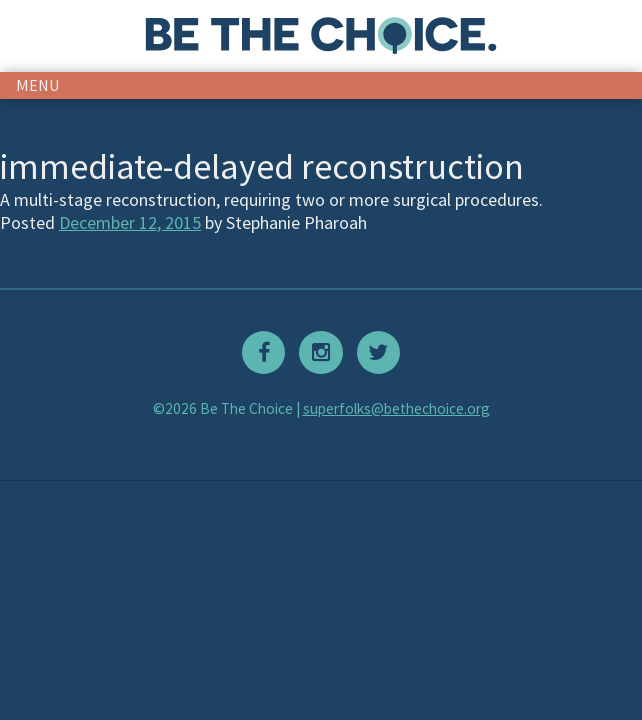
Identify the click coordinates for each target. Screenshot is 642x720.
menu (38, 85)
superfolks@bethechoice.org (396, 408)
